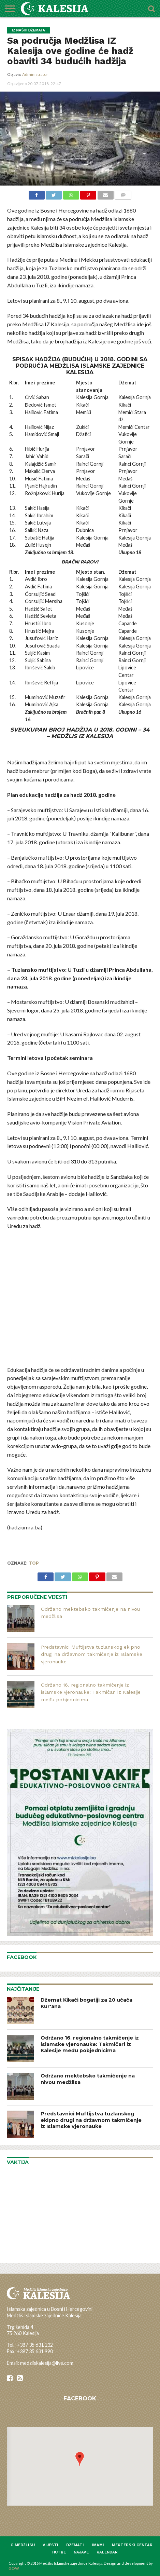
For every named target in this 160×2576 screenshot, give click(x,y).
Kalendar (107, 2552)
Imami (98, 2545)
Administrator (35, 74)
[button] (79, 2459)
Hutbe (59, 2552)
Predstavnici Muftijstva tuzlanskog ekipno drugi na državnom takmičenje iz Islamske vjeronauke (91, 1654)
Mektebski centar (132, 2545)
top (34, 1563)
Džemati (75, 2545)
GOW (14, 2568)
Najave (81, 2552)
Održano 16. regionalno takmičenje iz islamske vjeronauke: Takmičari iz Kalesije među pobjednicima (91, 1692)
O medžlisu (23, 2545)
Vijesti (50, 2545)
